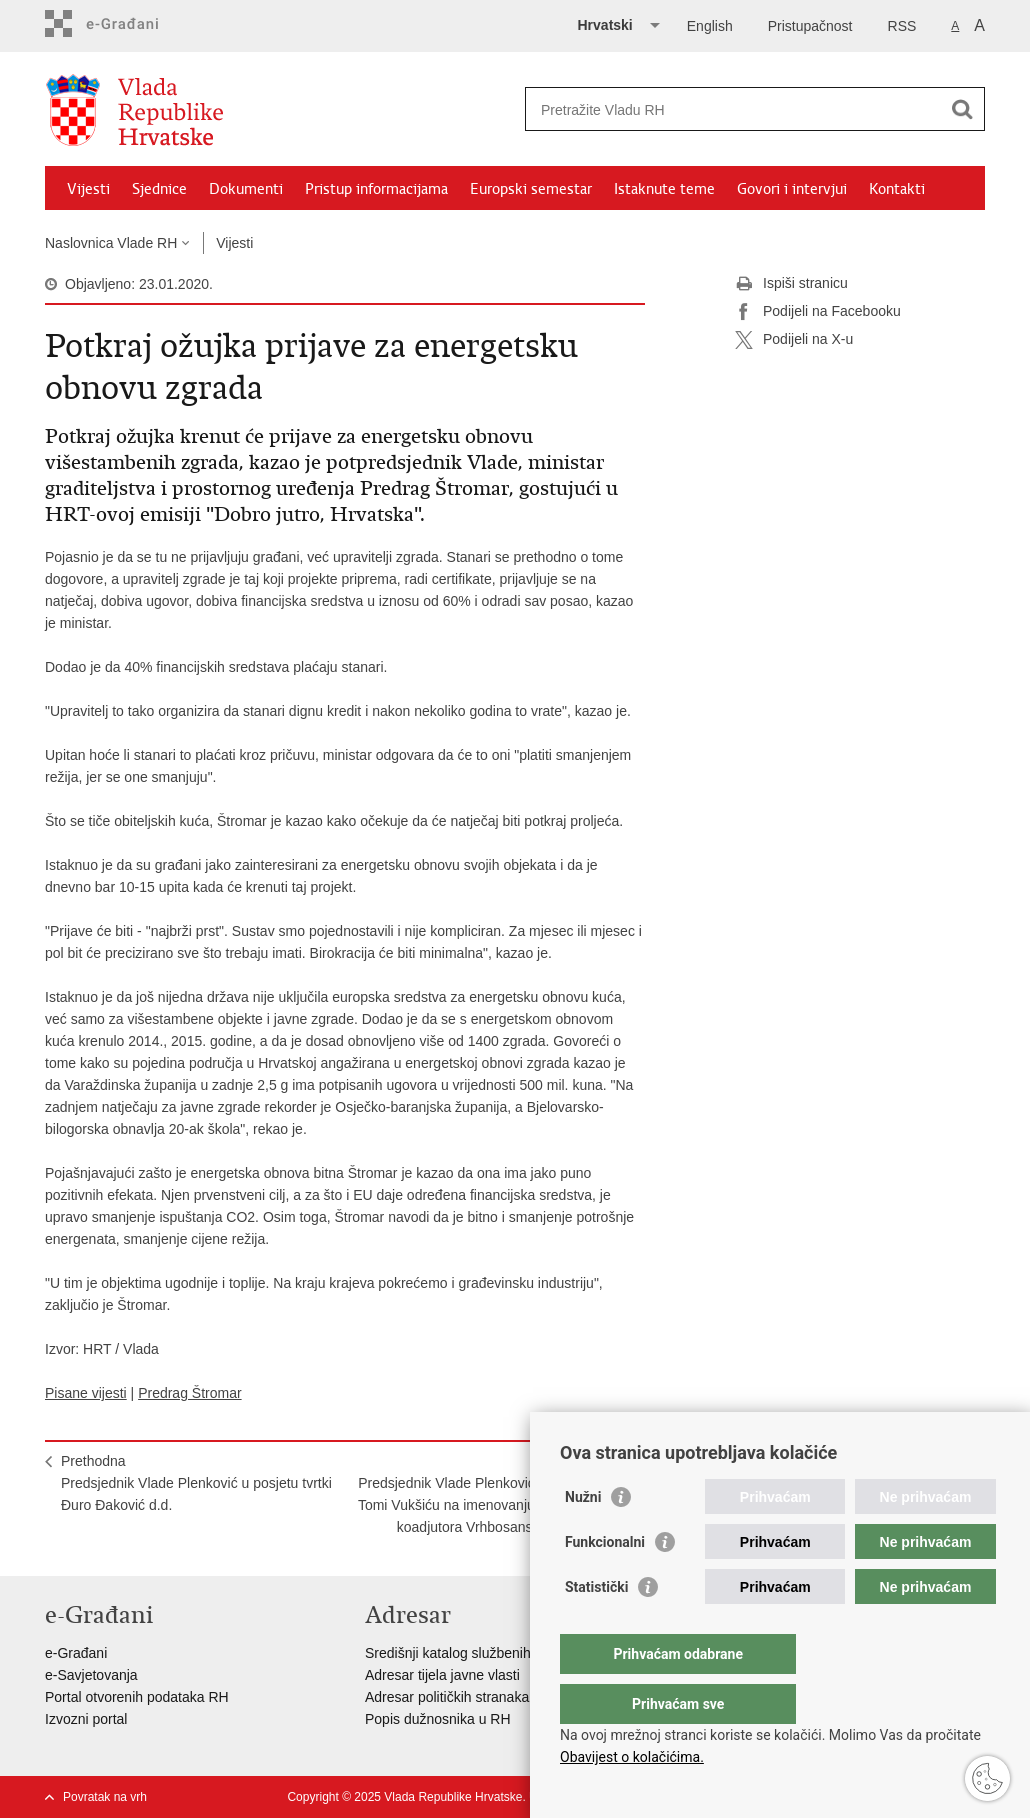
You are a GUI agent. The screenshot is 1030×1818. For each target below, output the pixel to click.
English (710, 26)
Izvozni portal (86, 1719)
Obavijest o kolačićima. (632, 1757)
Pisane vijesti (86, 1393)
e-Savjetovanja (91, 1675)
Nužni (583, 1537)
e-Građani (76, 1653)
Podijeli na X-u (794, 340)
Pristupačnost (810, 26)
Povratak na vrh (105, 1797)
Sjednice (159, 189)
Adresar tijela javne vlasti (442, 1675)
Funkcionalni (605, 1582)
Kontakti (897, 189)
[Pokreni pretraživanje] (962, 109)
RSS (902, 26)
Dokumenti (246, 189)
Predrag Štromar (189, 1393)
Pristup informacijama (376, 189)
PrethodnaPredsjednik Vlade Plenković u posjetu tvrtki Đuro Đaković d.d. (196, 1483)
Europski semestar (531, 189)
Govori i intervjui (792, 189)
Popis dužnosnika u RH (438, 1719)
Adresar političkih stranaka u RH (465, 1697)
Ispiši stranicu (791, 284)
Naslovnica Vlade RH (111, 243)
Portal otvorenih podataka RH (137, 1697)
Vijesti (88, 189)
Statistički (596, 1627)
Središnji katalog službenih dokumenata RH (500, 1653)
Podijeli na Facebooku (818, 312)
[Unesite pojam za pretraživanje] (733, 109)
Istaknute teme (664, 189)
